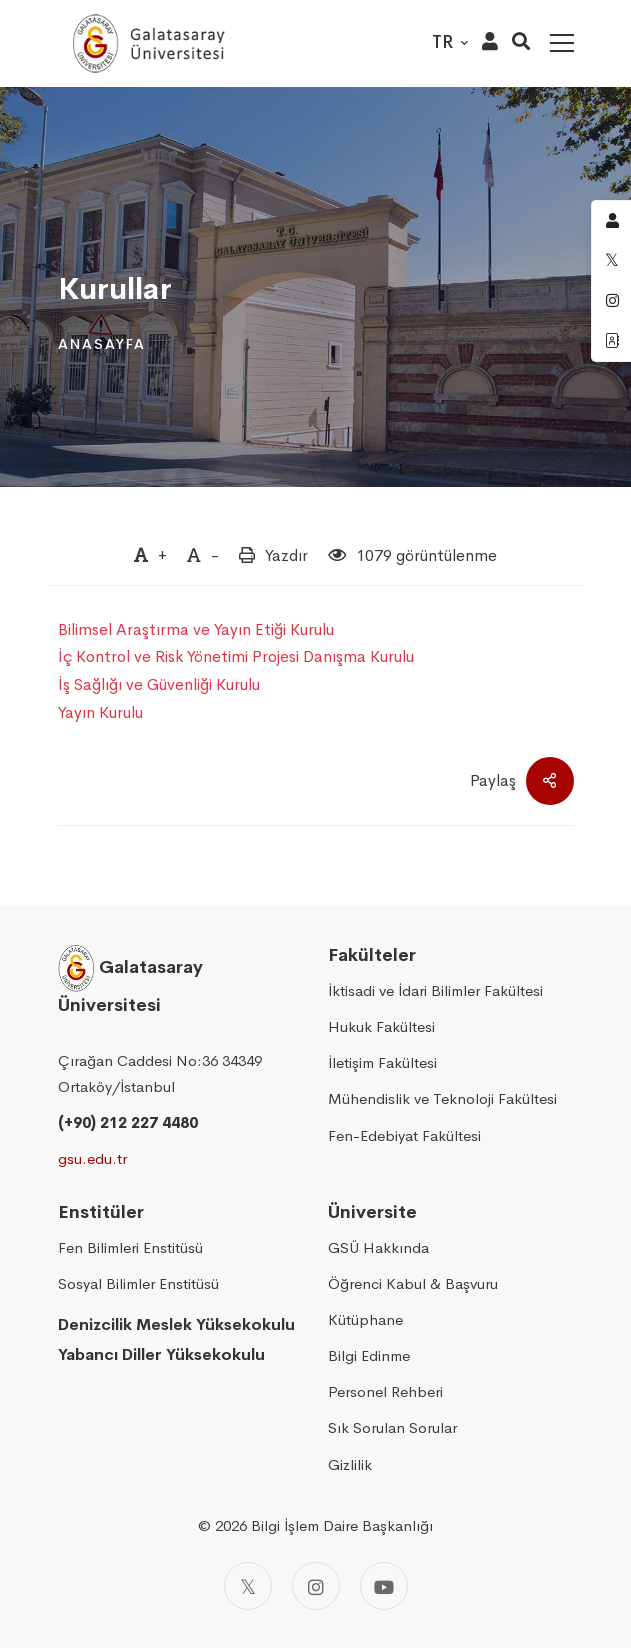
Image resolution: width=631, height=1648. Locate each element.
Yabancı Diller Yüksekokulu (161, 1354)
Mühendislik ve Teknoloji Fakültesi (442, 1098)
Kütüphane (365, 1319)
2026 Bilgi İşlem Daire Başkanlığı (324, 1525)
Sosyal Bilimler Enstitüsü (138, 1283)
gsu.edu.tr (92, 1158)
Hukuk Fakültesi (381, 1026)
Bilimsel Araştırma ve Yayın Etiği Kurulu (196, 629)
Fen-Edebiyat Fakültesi (404, 1135)
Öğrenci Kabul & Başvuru (413, 1283)
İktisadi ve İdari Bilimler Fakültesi (435, 990)
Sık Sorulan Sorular (392, 1427)
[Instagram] (316, 1586)
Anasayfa (102, 344)
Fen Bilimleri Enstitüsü (130, 1247)
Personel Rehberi (385, 1391)
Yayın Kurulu (100, 712)
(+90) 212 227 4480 (128, 1122)
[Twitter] (248, 1586)
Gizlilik (350, 1464)
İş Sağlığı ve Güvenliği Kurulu (159, 684)
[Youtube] (384, 1586)
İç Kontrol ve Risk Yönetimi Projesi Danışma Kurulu (236, 656)
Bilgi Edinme (369, 1355)
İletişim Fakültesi (382, 1062)
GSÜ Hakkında (378, 1247)
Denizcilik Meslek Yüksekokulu (176, 1324)
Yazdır (286, 555)
